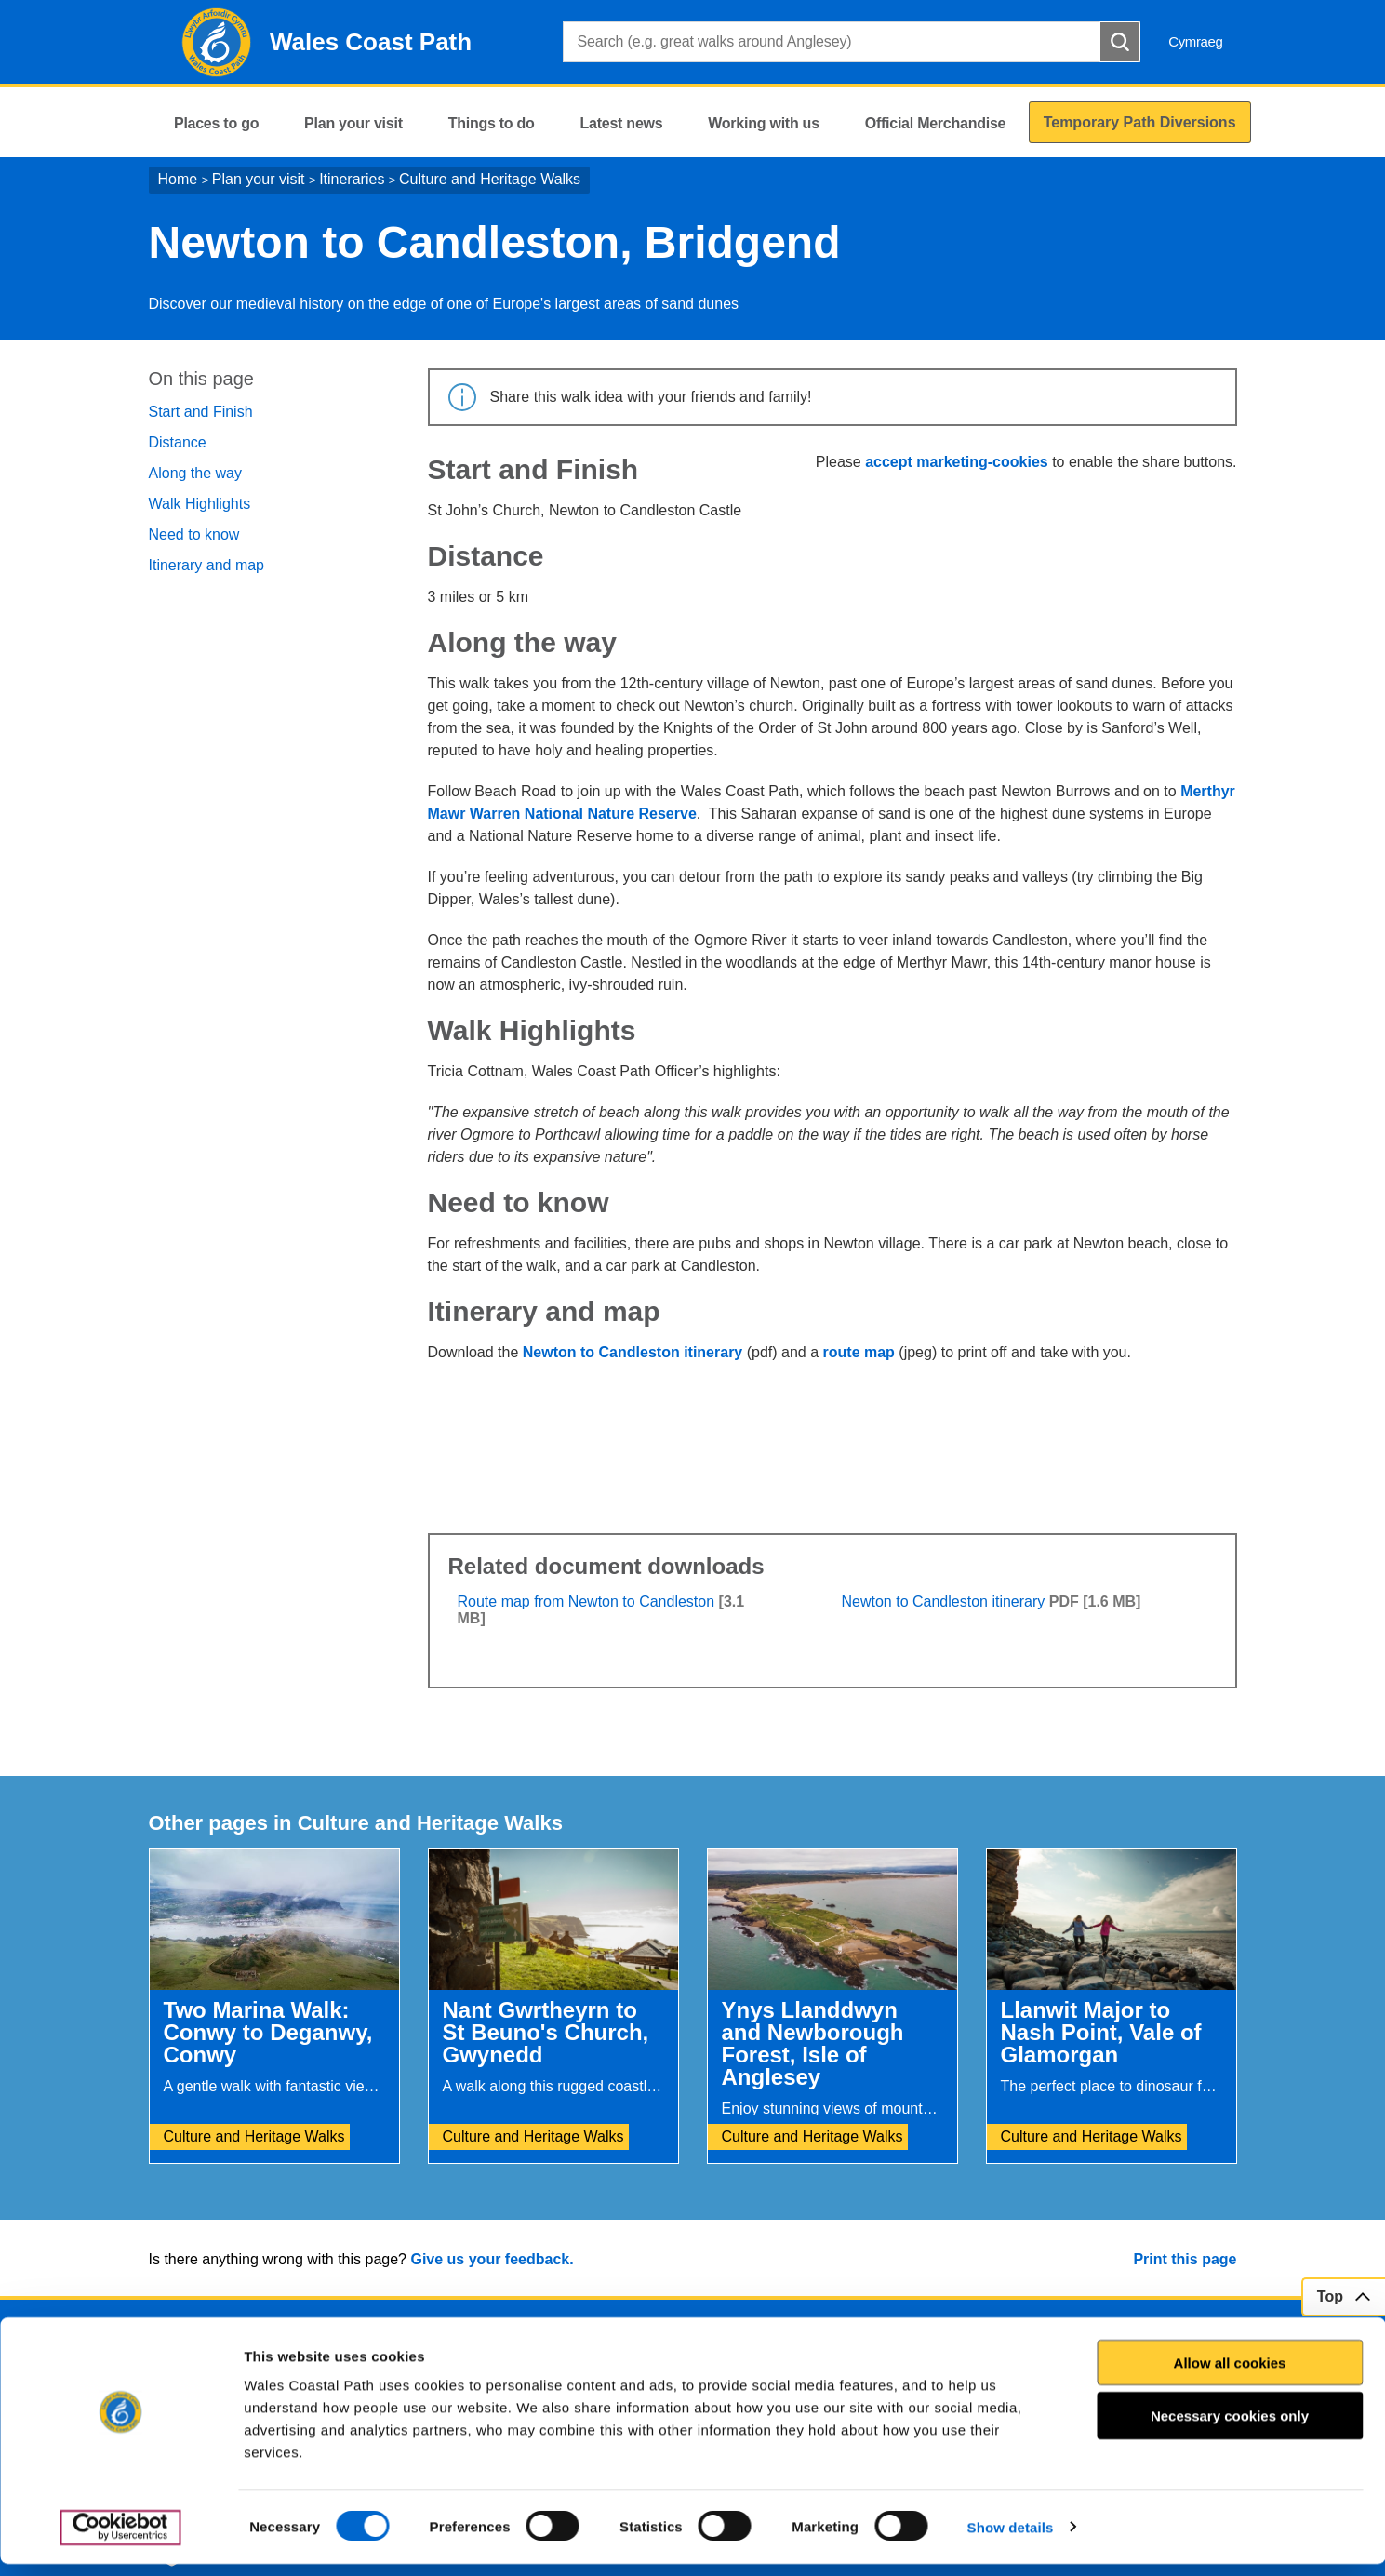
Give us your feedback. (491, 2259)
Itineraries (351, 179)
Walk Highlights (200, 504)
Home (178, 179)
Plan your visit (258, 179)
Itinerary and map (207, 565)
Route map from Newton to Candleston (586, 1601)
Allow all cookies (1230, 2374)
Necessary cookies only (1230, 2428)
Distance (177, 442)
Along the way (196, 473)
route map (859, 1352)
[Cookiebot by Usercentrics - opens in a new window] (120, 2540)
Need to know (194, 534)
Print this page (1184, 2259)
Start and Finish (201, 412)
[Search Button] (1119, 41)
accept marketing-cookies (956, 462)
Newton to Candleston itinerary (632, 1352)
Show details (1010, 2539)
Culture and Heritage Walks (489, 179)
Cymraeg (1195, 41)
